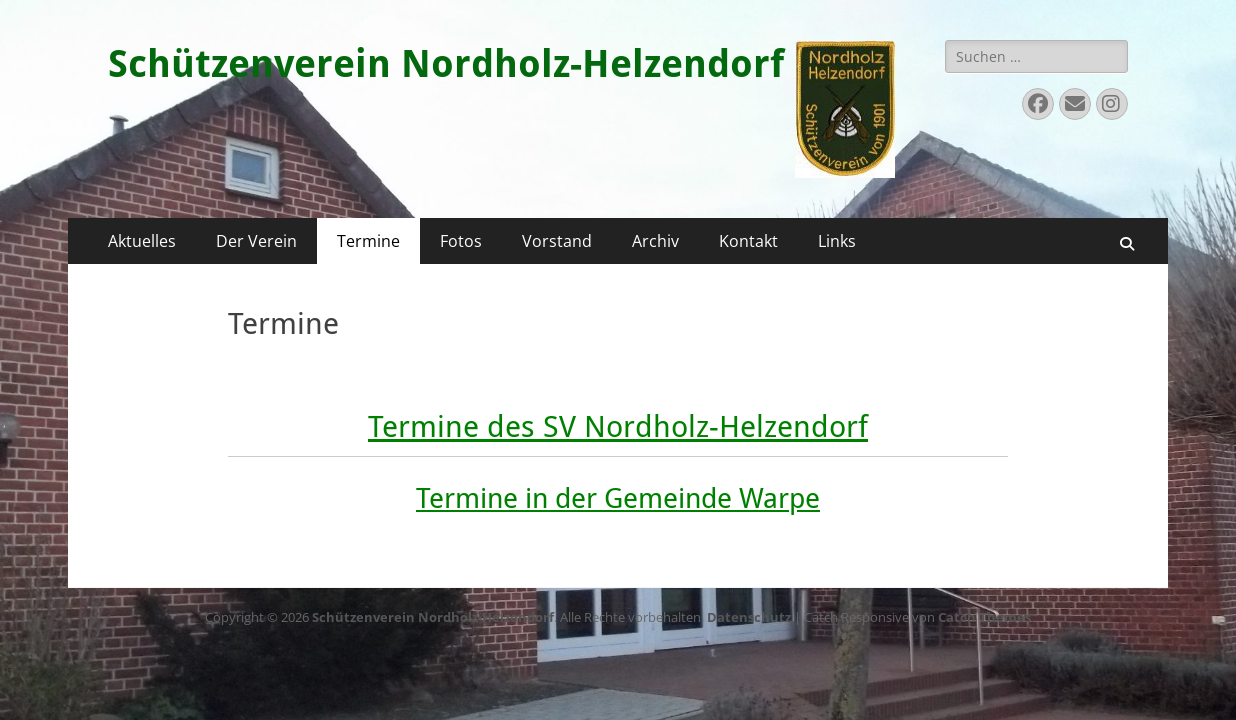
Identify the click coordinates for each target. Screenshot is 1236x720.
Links (837, 241)
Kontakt (748, 241)
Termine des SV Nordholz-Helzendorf (618, 426)
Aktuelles (142, 241)
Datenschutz (749, 617)
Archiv (655, 241)
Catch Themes (984, 617)
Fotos (461, 241)
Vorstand (557, 241)
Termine (368, 241)
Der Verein (256, 241)
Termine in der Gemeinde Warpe (618, 498)
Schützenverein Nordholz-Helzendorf (446, 64)
